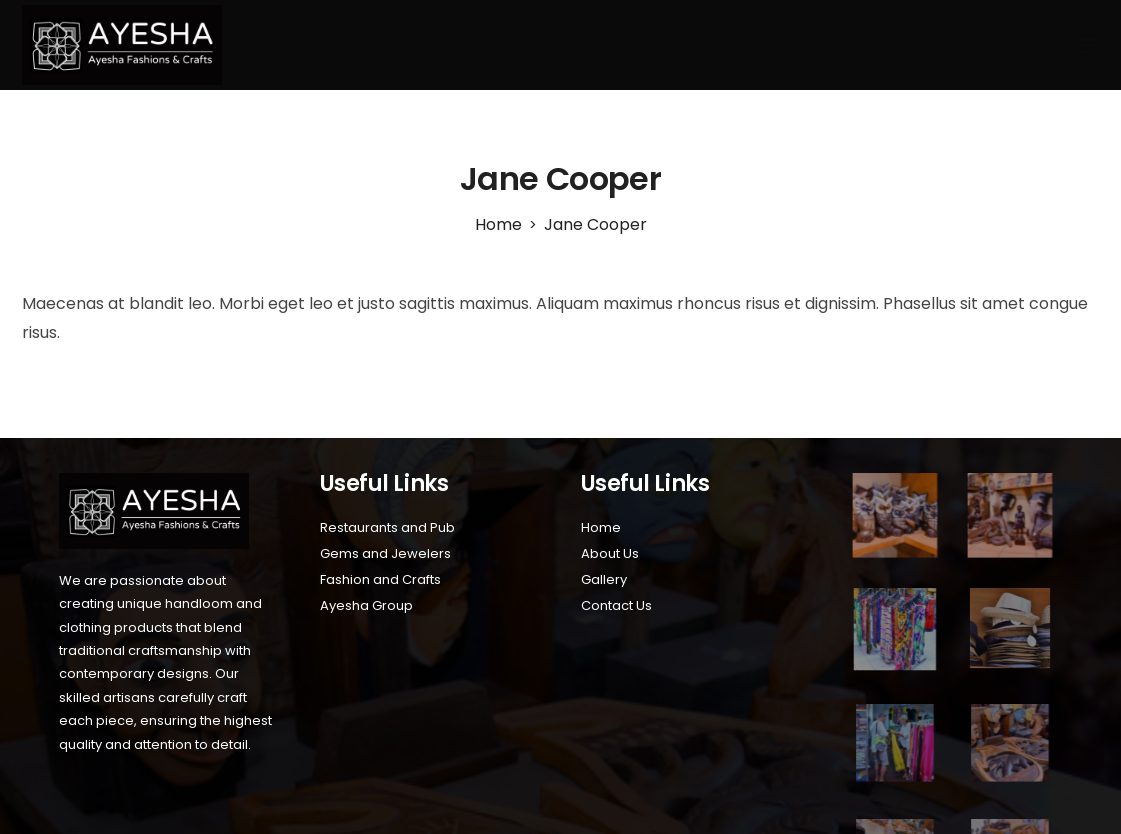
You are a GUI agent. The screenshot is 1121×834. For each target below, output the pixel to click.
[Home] (498, 224)
